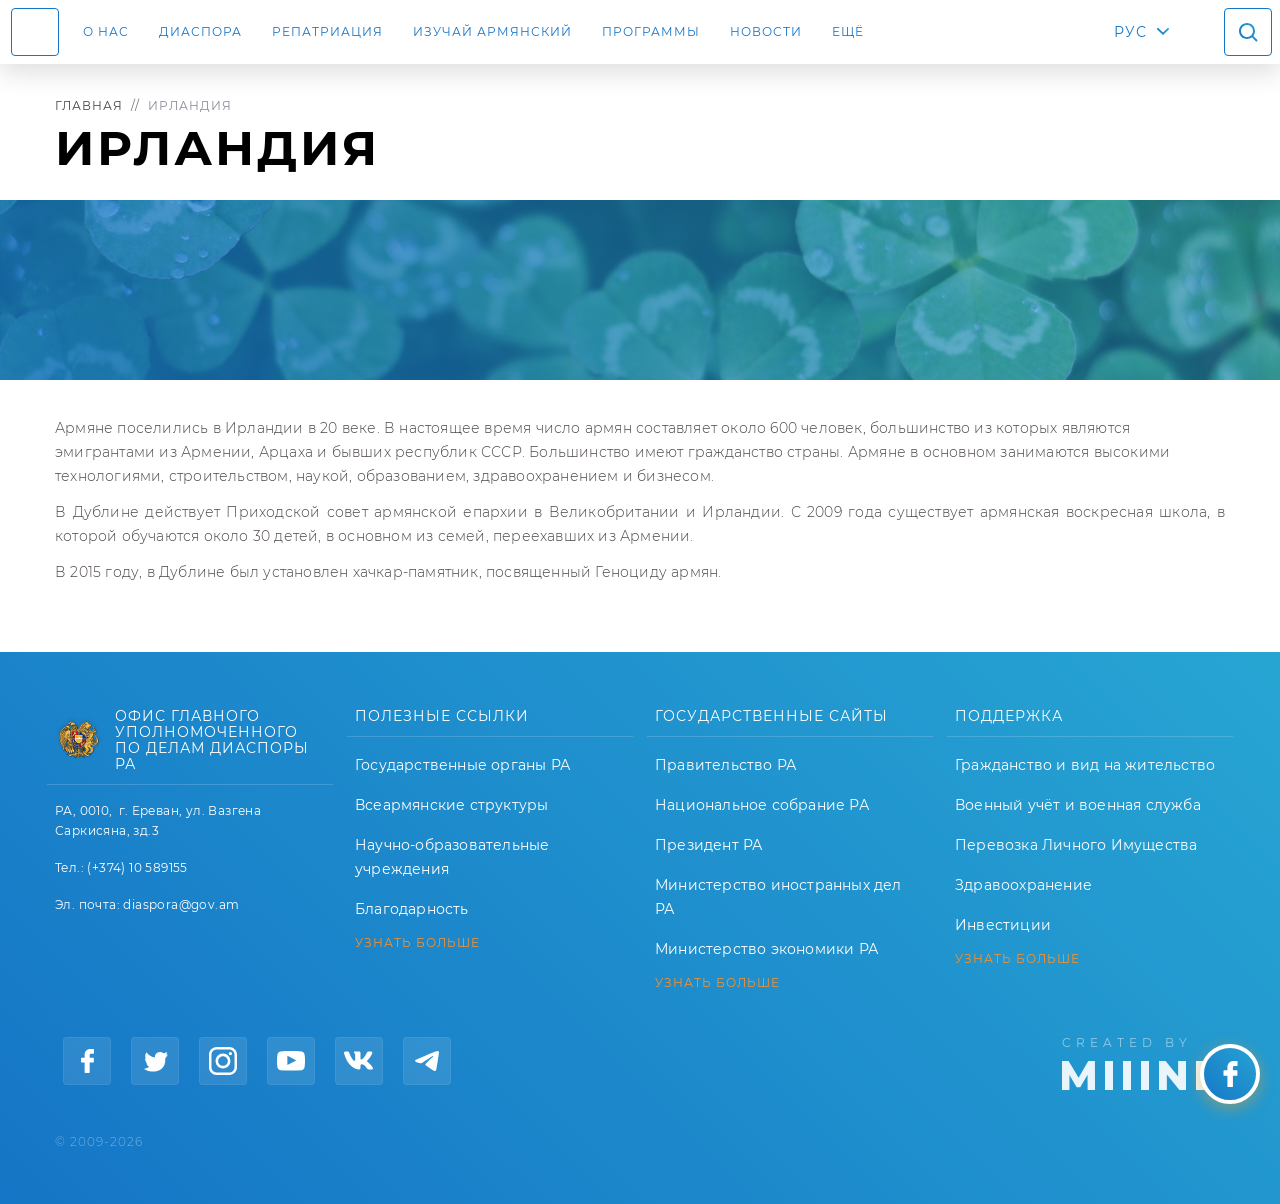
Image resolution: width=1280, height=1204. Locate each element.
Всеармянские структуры (451, 805)
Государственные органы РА (462, 765)
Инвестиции (1003, 925)
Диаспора (200, 31)
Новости (766, 31)
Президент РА (708, 845)
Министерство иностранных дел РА (778, 897)
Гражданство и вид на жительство (1085, 765)
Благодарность (412, 909)
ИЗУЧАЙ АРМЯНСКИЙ (492, 31)
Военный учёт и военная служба (1078, 805)
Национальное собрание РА (762, 805)
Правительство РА (725, 765)
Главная (89, 105)
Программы (651, 31)
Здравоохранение (1023, 885)
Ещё (848, 31)
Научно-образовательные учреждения (452, 857)
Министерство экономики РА (766, 949)
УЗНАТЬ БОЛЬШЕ (417, 943)
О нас (106, 31)
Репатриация (327, 31)
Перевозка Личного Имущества (1076, 845)
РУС (1130, 32)
